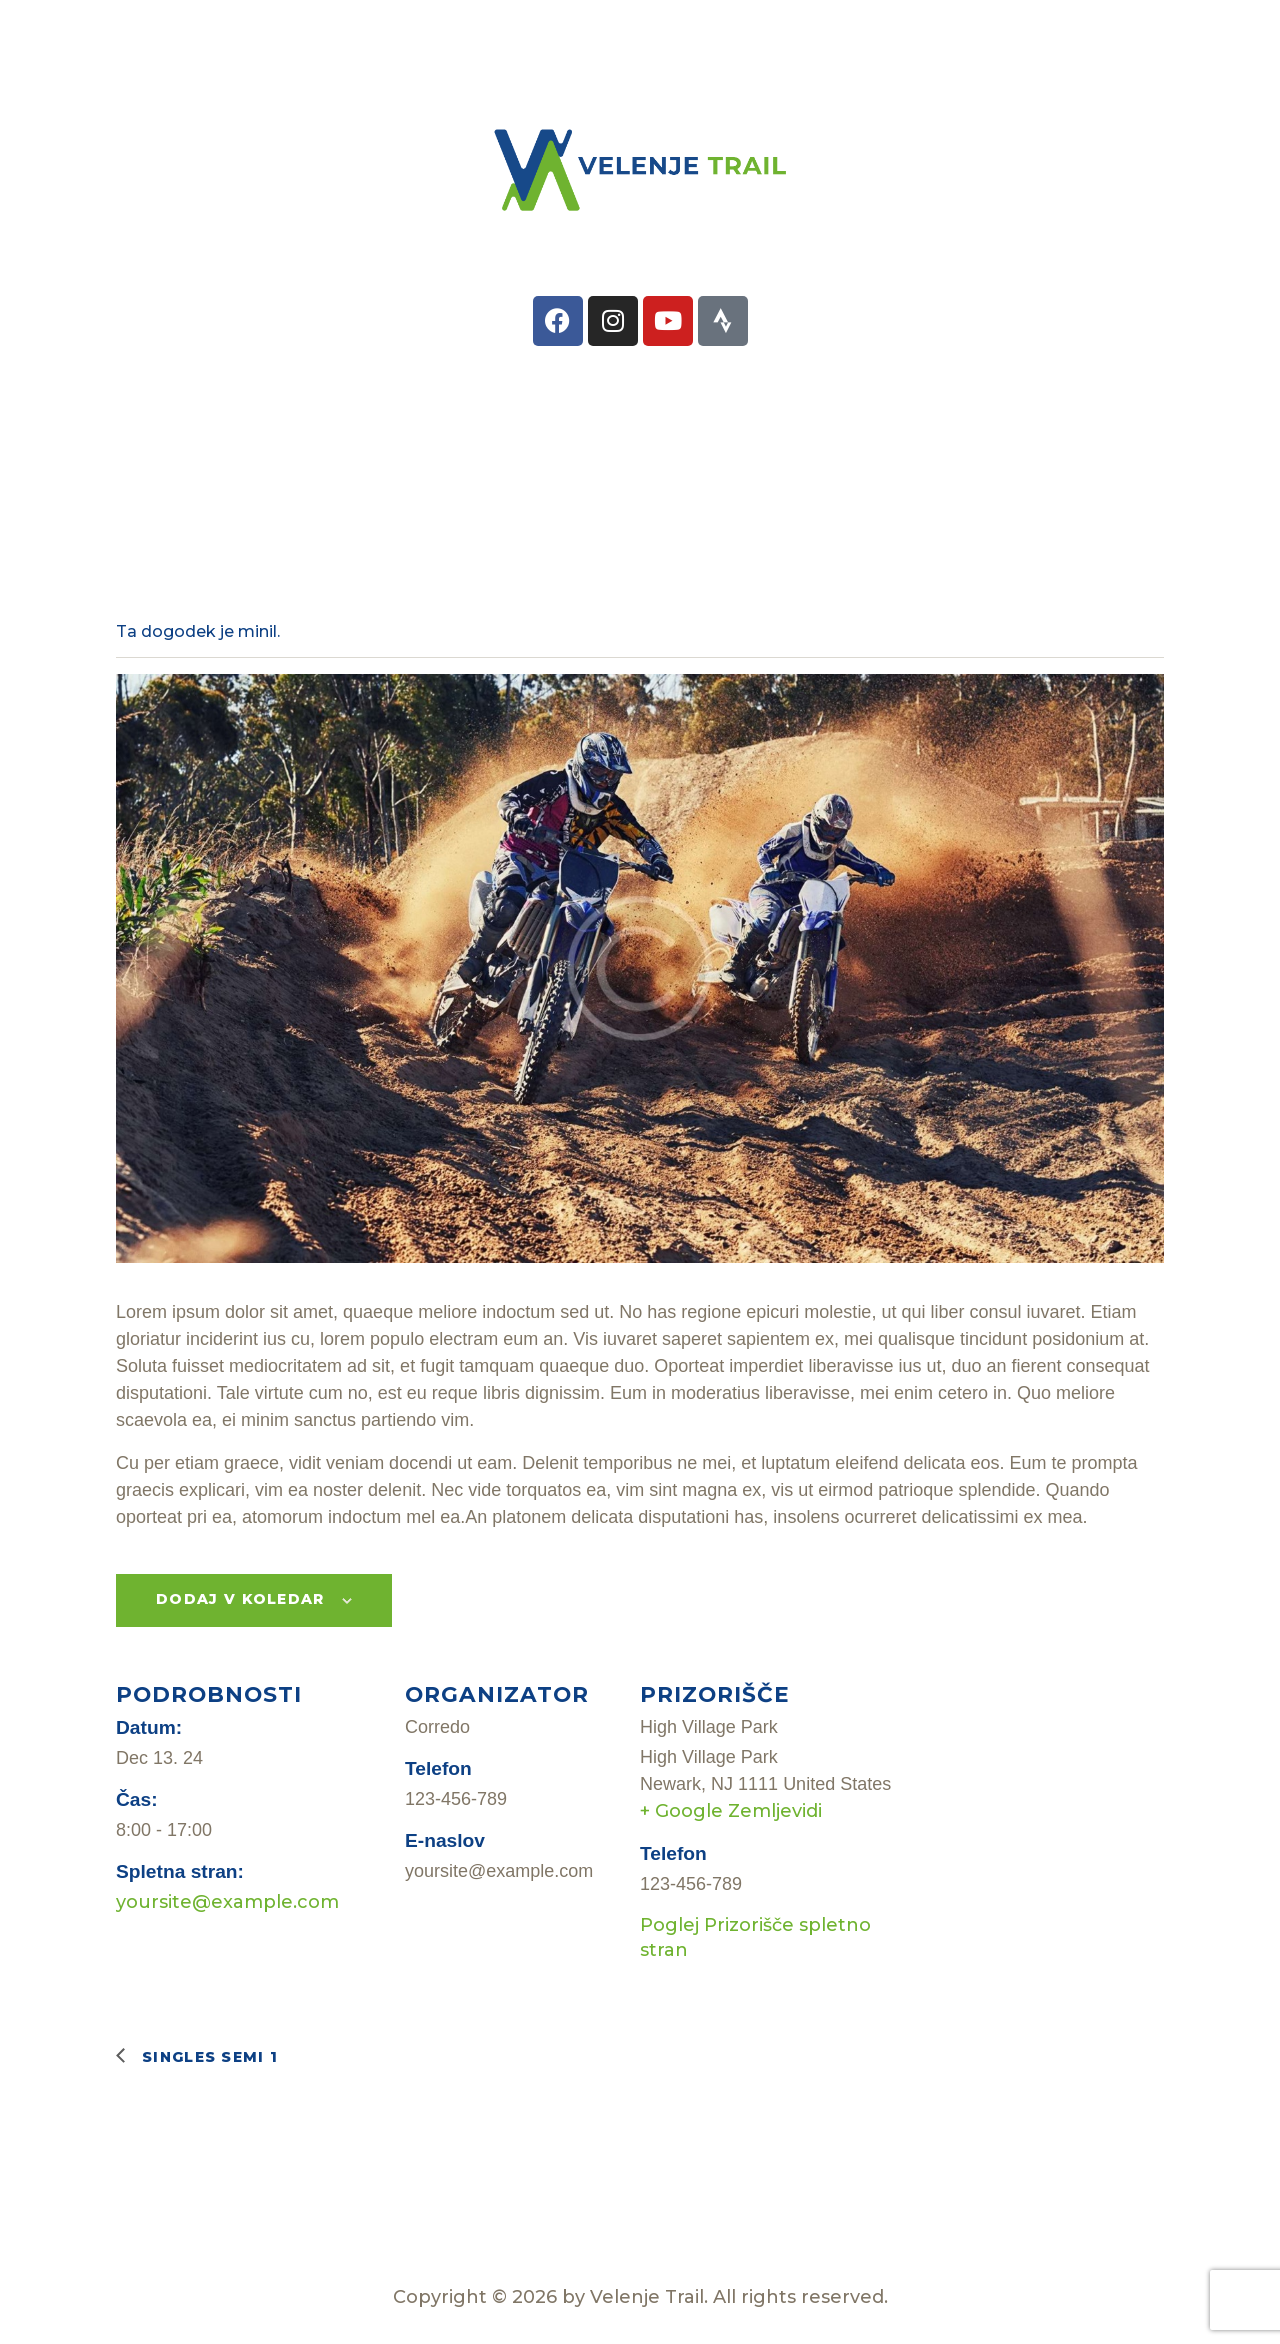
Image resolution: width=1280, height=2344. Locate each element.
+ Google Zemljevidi (731, 1811)
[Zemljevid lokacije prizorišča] (1033, 1835)
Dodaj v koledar (240, 1599)
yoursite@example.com (227, 1902)
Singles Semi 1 (208, 2057)
